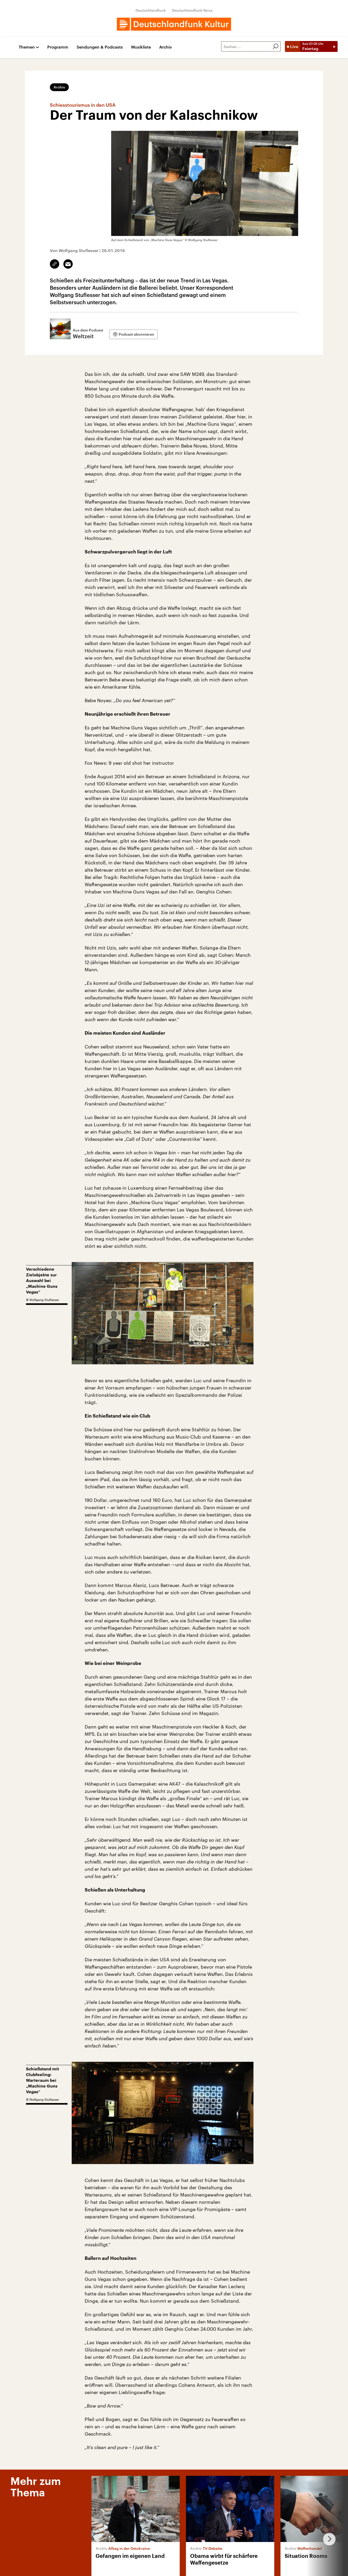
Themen (27, 47)
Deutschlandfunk (151, 10)
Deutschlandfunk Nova (192, 10)
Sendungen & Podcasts (100, 47)
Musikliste (141, 47)
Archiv (165, 47)
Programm (57, 47)
